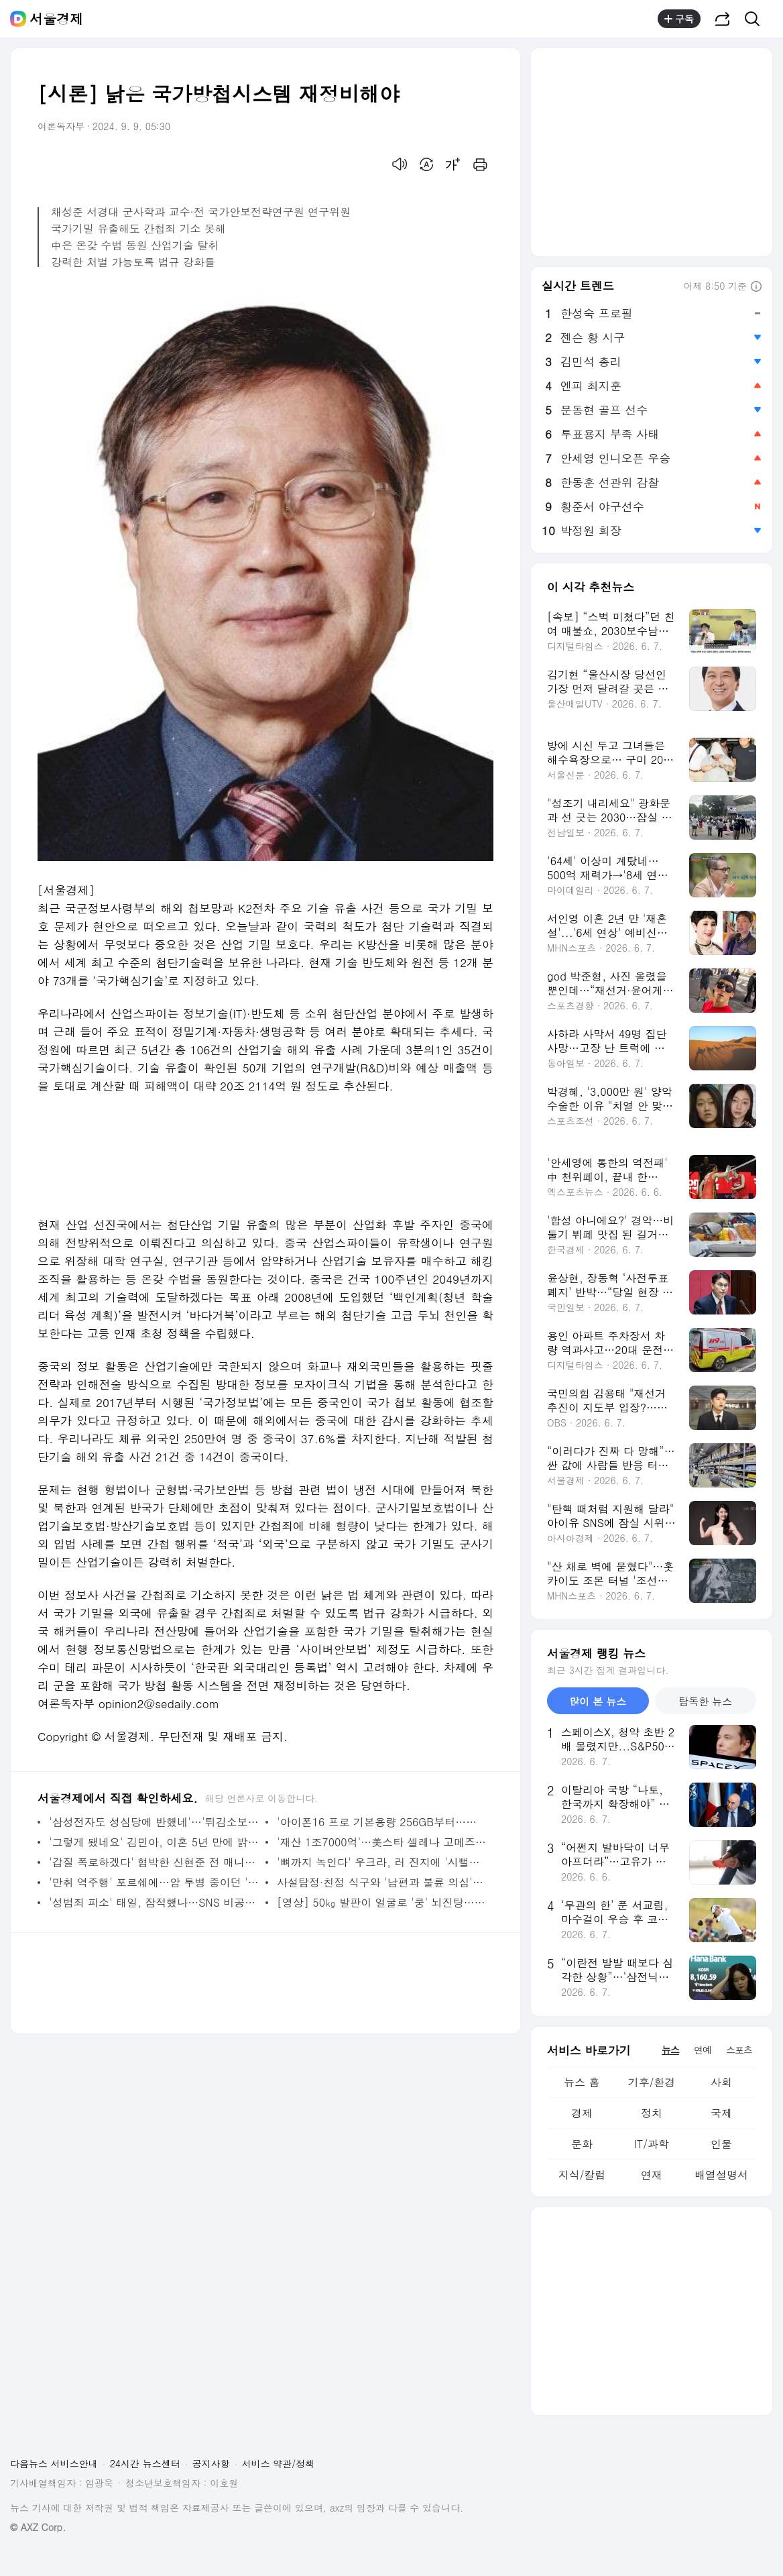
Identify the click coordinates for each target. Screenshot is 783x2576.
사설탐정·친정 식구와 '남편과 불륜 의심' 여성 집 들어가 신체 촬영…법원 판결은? (382, 1882)
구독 (679, 18)
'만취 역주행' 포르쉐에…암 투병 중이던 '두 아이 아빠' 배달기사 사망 (154, 1882)
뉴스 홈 (581, 2082)
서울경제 (56, 18)
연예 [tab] (702, 2049)
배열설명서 (721, 2174)
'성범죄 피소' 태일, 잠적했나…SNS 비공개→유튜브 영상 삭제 (154, 1902)
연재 (651, 2174)
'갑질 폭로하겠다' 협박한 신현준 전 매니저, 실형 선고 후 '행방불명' (154, 1862)
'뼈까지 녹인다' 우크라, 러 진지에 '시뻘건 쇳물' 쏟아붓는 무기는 (382, 1862)
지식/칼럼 (582, 2174)
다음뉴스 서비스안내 (54, 2463)
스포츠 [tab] (739, 2049)
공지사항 (211, 2463)
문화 (582, 2143)
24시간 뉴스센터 (145, 2463)
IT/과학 (651, 2143)
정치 (651, 2113)
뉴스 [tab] (670, 2049)
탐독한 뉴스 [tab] (705, 1701)
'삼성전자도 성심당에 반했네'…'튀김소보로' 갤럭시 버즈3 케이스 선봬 (154, 1822)
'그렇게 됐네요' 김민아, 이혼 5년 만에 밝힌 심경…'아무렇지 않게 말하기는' (154, 1842)
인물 (721, 2143)
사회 (721, 2082)
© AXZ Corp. (38, 2527)
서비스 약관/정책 (278, 2463)
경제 (582, 2113)
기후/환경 (652, 2082)
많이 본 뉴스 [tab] (597, 1701)
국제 (721, 2113)
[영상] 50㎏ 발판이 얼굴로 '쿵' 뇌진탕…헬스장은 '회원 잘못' (382, 1902)
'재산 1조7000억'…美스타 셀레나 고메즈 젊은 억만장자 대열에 (382, 1842)
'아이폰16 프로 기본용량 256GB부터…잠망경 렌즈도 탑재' (382, 1822)
